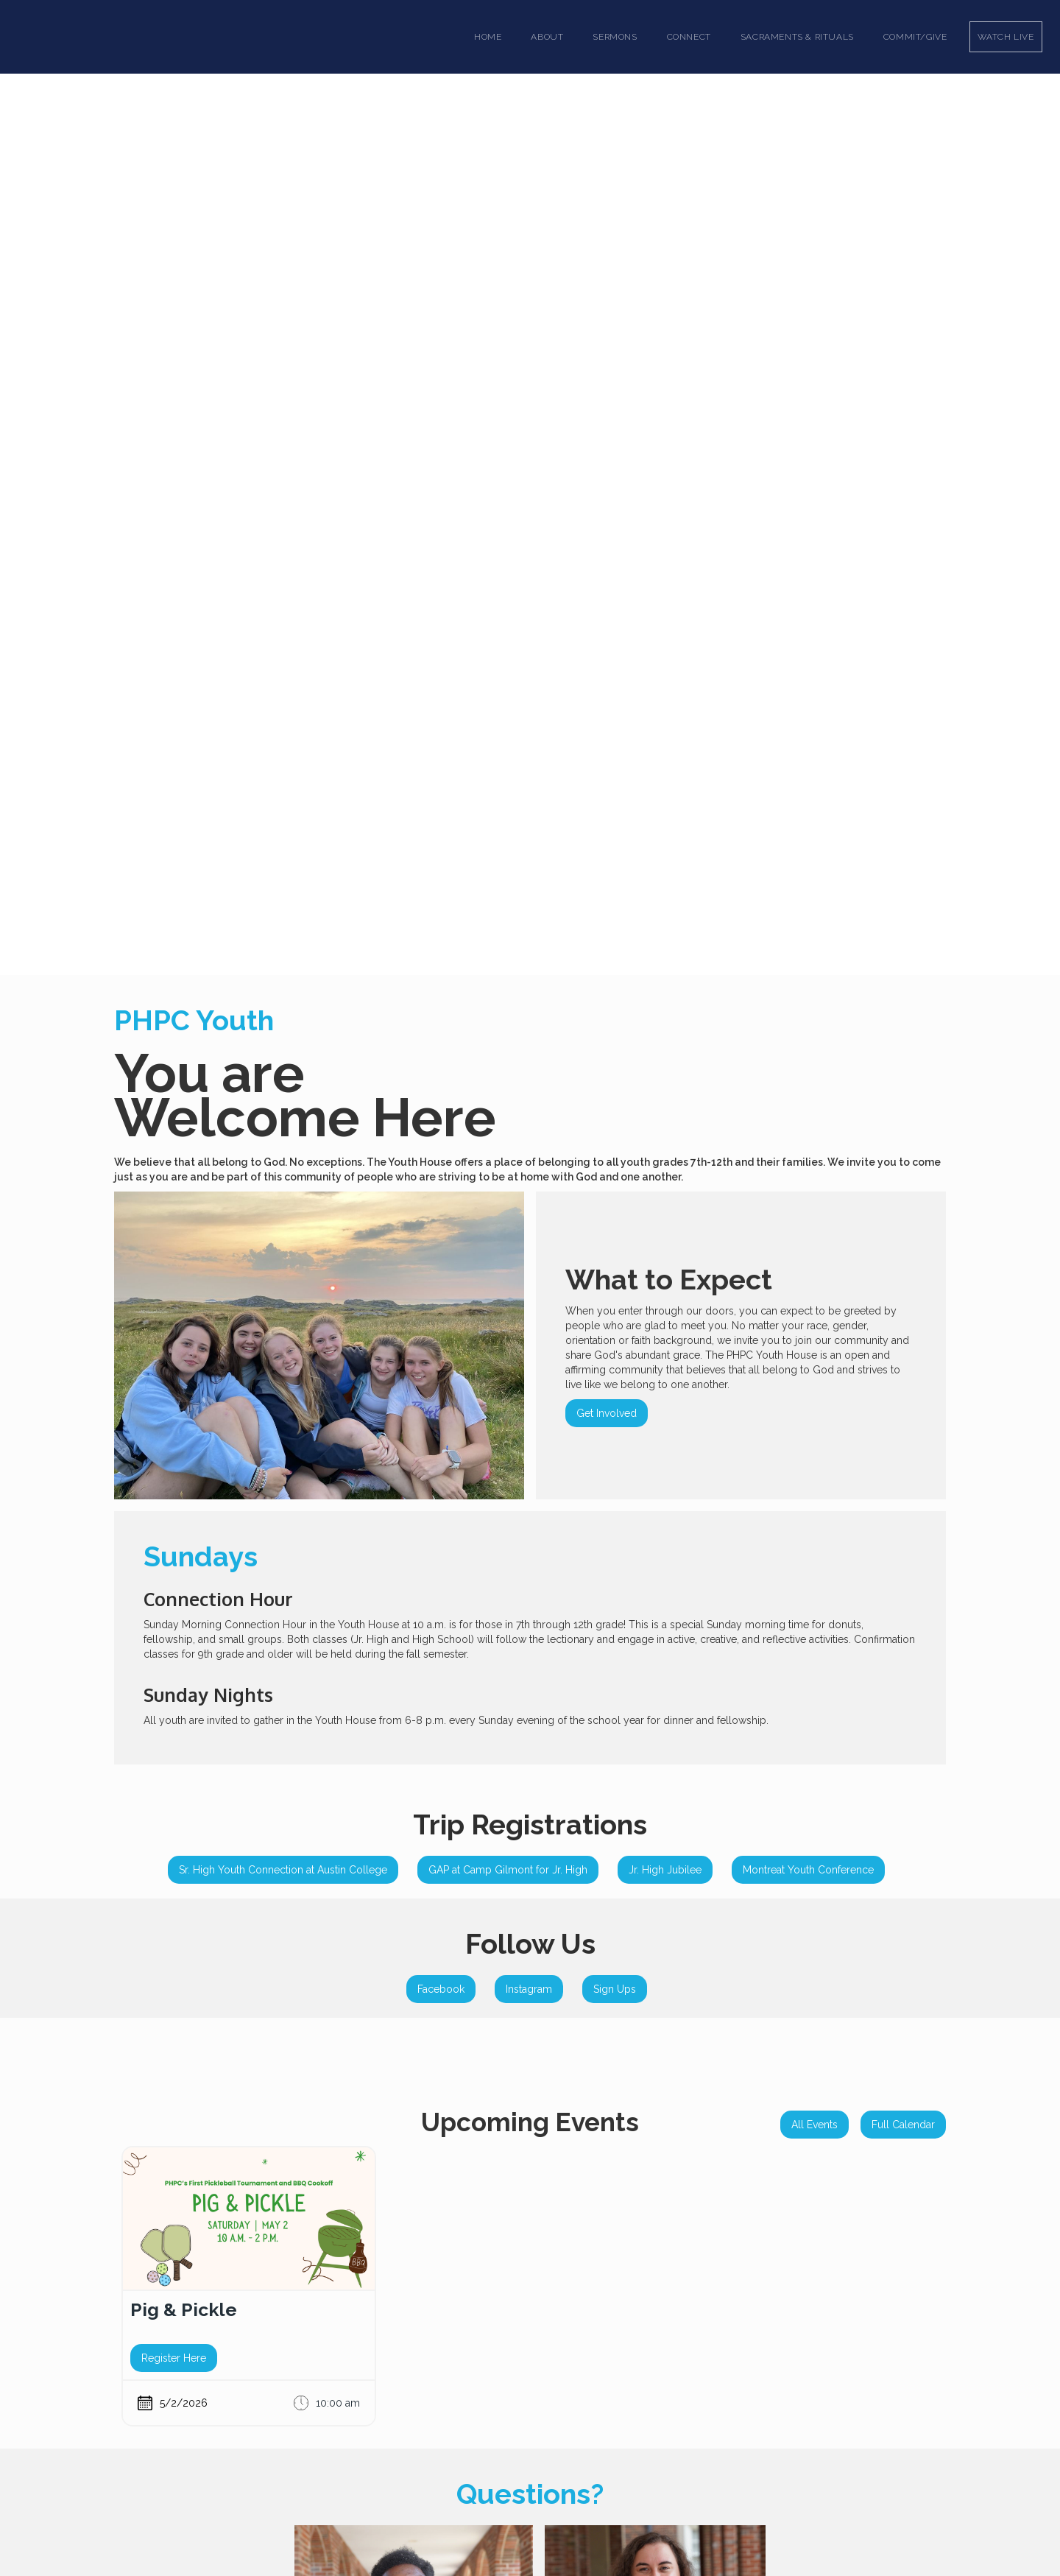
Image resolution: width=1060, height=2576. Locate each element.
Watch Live (1006, 37)
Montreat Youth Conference (808, 1870)
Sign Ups (614, 1989)
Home (487, 37)
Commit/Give (915, 37)
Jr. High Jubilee (665, 1870)
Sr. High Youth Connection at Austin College (283, 1870)
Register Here (173, 2358)
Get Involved (606, 1413)
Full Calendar (903, 2124)
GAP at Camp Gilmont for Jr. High (507, 1870)
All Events (814, 2124)
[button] (547, 37)
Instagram (529, 1989)
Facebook (440, 1989)
